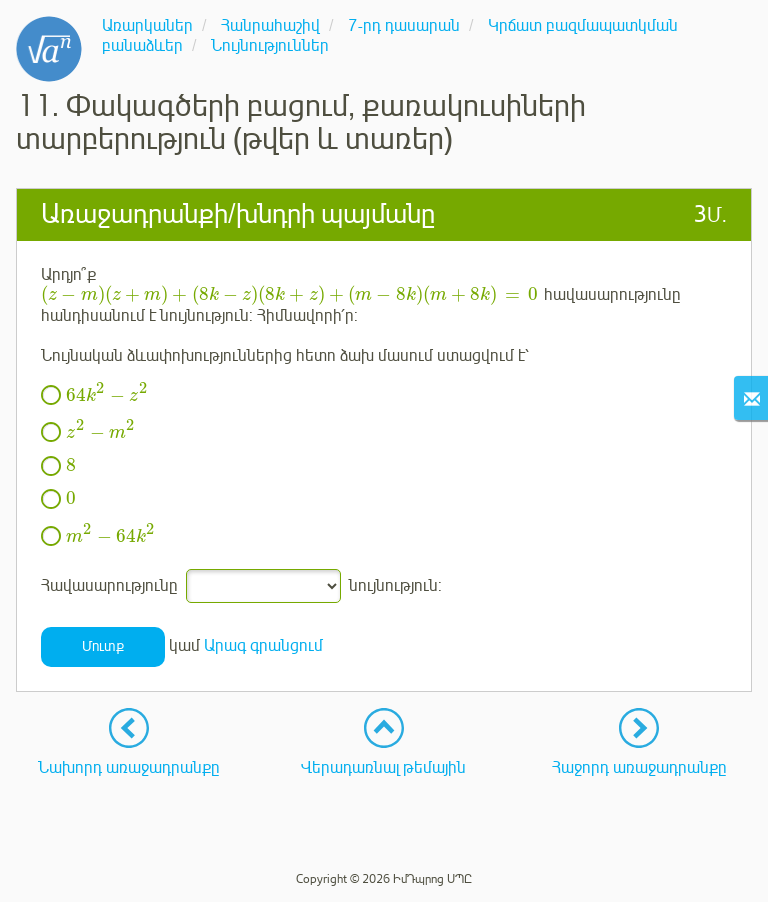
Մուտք (103, 646)
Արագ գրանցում (263, 646)
